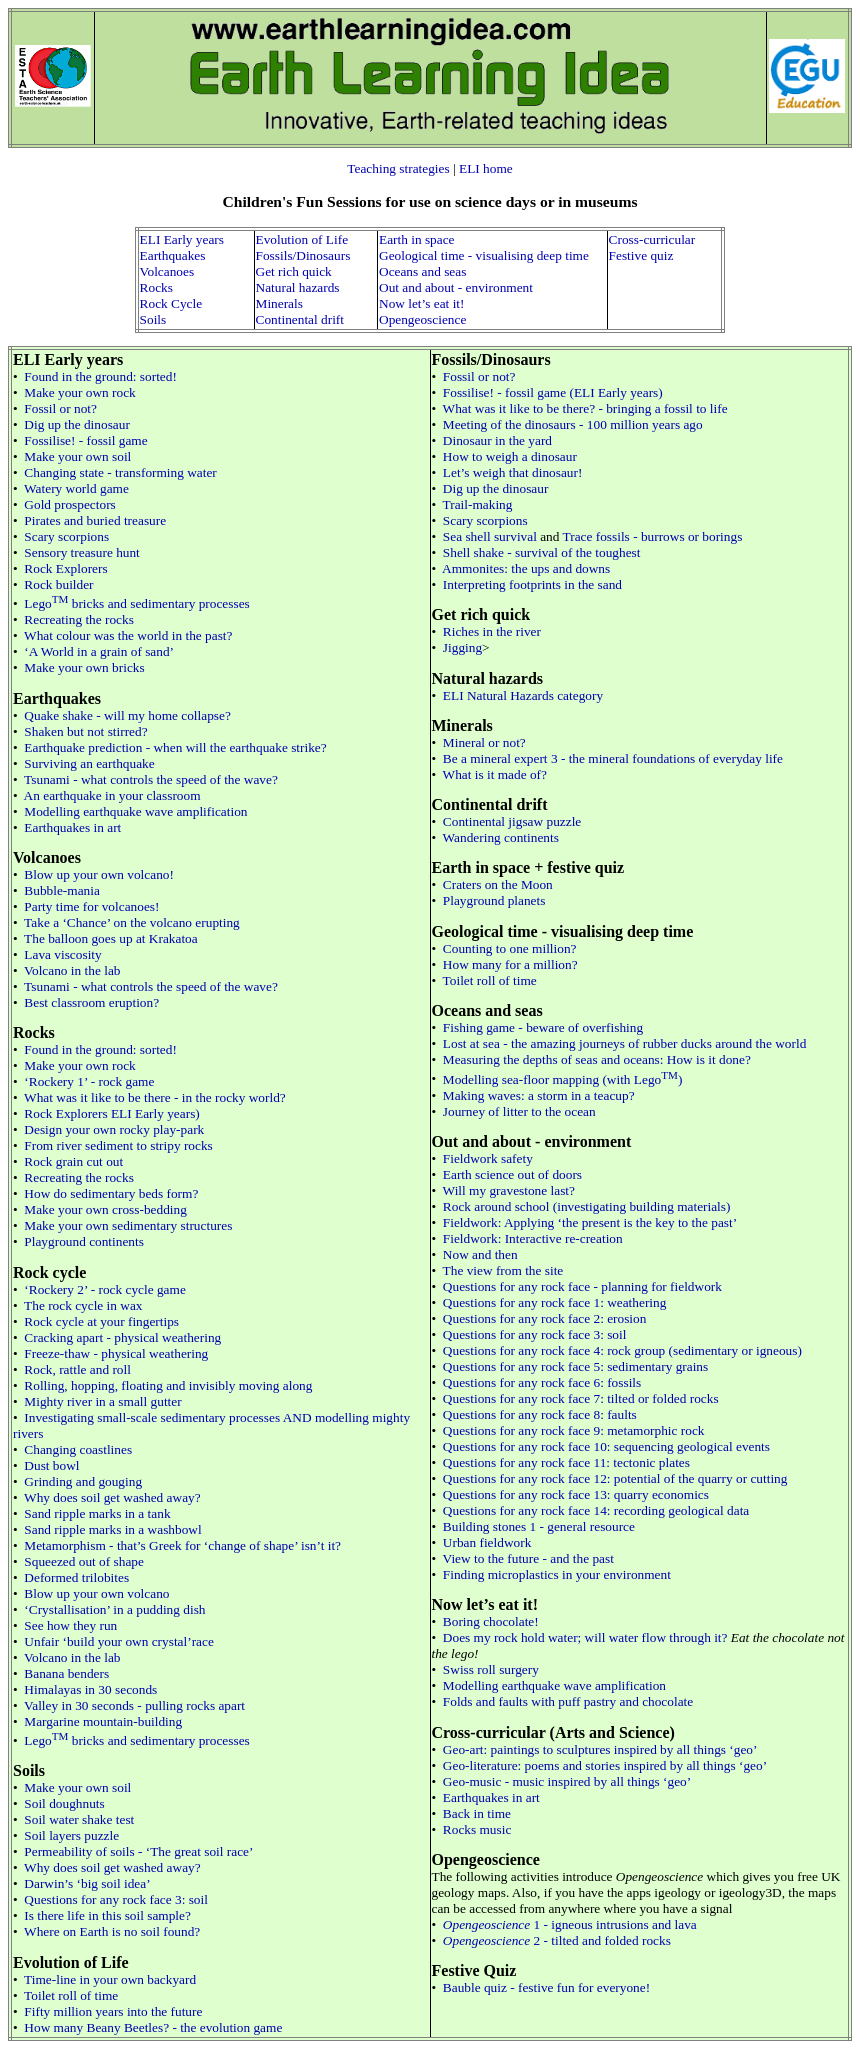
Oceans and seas (422, 271)
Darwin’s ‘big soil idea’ (87, 1883)
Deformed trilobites (76, 1577)
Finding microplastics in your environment (557, 1574)
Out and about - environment (456, 287)
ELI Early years (182, 239)
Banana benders (66, 1673)
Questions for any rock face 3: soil (116, 1899)
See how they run (70, 1625)
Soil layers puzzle (71, 1835)
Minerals (279, 303)
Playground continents (84, 1241)
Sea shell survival (490, 536)
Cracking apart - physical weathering (122, 1337)
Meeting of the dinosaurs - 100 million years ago (573, 424)
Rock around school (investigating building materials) (587, 1206)
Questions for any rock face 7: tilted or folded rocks (581, 1398)
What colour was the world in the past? (128, 635)
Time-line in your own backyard (110, 1979)
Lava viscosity (62, 954)
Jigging (462, 647)
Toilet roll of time (71, 1995)
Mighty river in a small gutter (102, 1401)
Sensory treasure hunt (81, 552)
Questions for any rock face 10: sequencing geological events (606, 1446)
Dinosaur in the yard (497, 440)
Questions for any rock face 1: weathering (555, 1302)
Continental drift (300, 319)
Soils (153, 319)
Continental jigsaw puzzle (512, 821)
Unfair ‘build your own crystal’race (118, 1641)
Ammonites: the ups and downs (526, 568)
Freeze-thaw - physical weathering (116, 1353)
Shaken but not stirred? (85, 731)
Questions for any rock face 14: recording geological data (596, 1510)
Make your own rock (79, 392)
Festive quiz (641, 255)
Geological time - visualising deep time (484, 255)
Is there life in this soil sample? (107, 1915)
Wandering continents (501, 837)
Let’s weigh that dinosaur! (513, 472)
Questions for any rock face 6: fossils (542, 1382)
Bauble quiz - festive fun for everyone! (546, 1987)
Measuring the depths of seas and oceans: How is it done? (597, 1059)
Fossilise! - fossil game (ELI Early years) (553, 392)
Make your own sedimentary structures (128, 1225)
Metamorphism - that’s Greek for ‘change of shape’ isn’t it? (182, 1545)
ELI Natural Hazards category (523, 695)
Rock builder (58, 584)
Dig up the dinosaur (77, 424)
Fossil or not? (60, 408)
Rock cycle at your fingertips (101, 1321)
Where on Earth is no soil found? (112, 1931)
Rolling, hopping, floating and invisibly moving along (168, 1385)
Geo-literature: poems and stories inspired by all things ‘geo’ (605, 1765)
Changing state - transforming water (120, 472)
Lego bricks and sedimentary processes (136, 603)
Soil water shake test (79, 1819)
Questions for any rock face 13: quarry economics (576, 1494)
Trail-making (478, 504)
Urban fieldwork (487, 1542)
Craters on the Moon (498, 884)
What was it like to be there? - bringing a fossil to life (585, 408)
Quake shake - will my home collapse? (127, 715)
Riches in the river (492, 631)
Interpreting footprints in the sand (532, 584)
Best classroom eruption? (91, 1002)
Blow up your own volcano (96, 1593)
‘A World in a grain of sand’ (99, 651)
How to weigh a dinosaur (510, 456)
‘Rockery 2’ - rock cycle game (104, 1289)
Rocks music (477, 1829)
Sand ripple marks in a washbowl (112, 1529)
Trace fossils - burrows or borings (653, 536)
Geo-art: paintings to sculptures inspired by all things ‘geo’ (600, 1749)
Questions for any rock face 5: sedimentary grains (575, 1366)
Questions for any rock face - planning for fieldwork (582, 1286)
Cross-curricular (652, 239)
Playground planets (494, 900)
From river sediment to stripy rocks (118, 1145)
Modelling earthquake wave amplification (135, 811)
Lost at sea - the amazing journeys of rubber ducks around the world (624, 1043)
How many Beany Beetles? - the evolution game (153, 2027)
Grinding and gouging (83, 1481)
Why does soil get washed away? (112, 1497)
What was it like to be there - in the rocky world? (155, 1097)
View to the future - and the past (528, 1558)
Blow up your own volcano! (99, 874)
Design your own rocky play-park (114, 1129)
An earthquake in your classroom (112, 795)
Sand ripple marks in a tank (97, 1513)
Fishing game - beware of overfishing (543, 1027)
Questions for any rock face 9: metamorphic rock (574, 1430)
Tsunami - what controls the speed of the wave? (151, 779)
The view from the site (503, 1270)
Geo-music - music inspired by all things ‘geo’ (567, 1781)
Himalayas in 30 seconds (90, 1689)
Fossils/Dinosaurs (303, 255)
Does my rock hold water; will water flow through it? (585, 1637)
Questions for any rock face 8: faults (540, 1414)
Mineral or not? (484, 742)
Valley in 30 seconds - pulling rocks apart (134, 1705)
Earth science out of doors (512, 1174)
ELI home (486, 168)
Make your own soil (77, 456)
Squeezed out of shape (84, 1561)
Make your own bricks (84, 667)
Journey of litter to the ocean (519, 1111)
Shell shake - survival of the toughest (542, 552)
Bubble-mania (62, 890)
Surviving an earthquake (89, 763)
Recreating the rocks (79, 619)
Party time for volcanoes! (91, 906)
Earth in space (417, 239)
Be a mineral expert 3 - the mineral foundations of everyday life (613, 758)
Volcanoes (167, 271)
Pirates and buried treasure (95, 520)
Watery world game (76, 488)
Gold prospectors (69, 504)
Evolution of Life (302, 239)
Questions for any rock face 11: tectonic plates (566, 1462)
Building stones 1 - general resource (539, 1526)
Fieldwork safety (488, 1158)
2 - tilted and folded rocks (557, 1940)
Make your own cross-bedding (105, 1209)
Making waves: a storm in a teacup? (539, 1095)
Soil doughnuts (64, 1803)
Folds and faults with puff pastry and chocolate (568, 1701)
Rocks (156, 287)
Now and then (480, 1254)
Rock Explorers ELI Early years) (111, 1113)
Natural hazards (298, 287)
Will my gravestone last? (509, 1190)
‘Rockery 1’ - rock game (89, 1081)
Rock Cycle (171, 303)
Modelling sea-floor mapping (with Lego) (563, 1079)
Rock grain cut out (73, 1161)
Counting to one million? (510, 948)
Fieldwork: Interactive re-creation (533, 1238)
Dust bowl (51, 1465)
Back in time (477, 1813)
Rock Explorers (65, 568)
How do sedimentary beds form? (111, 1193)
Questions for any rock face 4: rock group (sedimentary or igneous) (622, 1350)
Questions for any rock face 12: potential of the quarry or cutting (615, 1478)
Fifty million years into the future (113, 2011)
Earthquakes (173, 255)
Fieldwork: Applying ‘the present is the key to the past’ (590, 1222)
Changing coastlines (78, 1449)
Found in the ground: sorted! (100, 376)
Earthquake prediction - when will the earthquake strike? (175, 747)
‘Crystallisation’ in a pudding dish (114, 1609)
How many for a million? (510, 964)
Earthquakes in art (72, 827)
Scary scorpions (66, 536)
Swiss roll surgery (491, 1669)
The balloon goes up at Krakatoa (111, 938)
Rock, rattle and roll (77, 1369)
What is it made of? (495, 774)
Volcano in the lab (72, 970)
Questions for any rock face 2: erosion (545, 1318)
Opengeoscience (422, 319)
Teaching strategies (398, 168)
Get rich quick (294, 271)
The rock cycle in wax (83, 1305)
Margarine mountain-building (103, 1721)
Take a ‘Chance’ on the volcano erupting (132, 922)
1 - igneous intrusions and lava (570, 1924)
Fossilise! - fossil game (85, 440)
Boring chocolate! (491, 1621)
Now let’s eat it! (422, 303)
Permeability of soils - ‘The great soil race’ (138, 1851)
